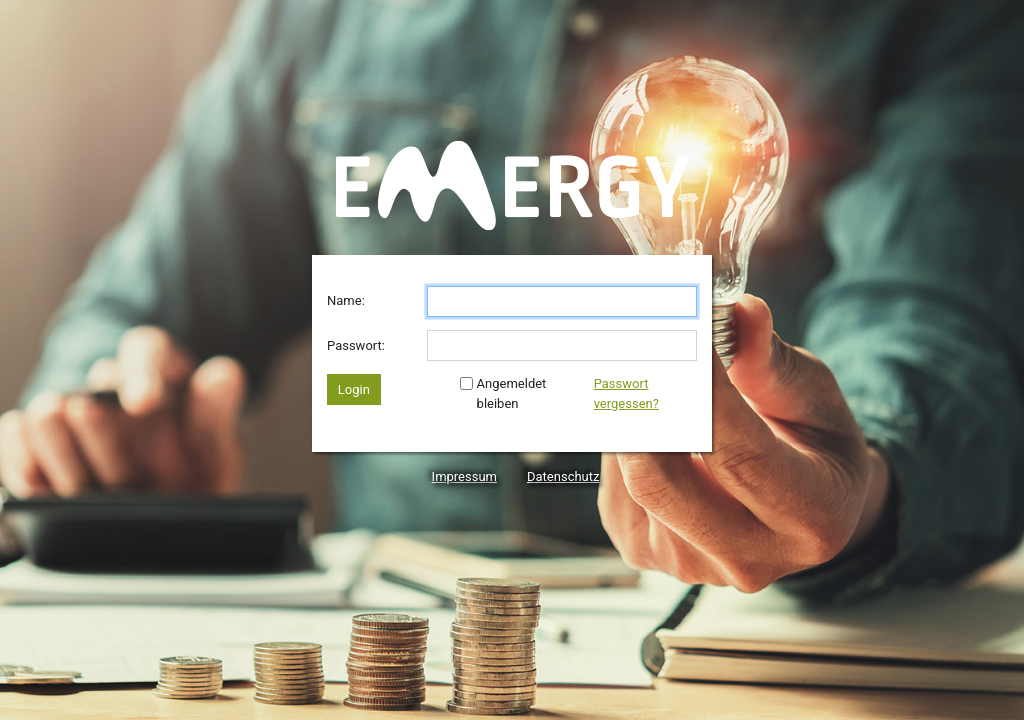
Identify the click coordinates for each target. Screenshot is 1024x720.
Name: (346, 300)
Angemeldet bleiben (503, 393)
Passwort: (356, 345)
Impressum (464, 476)
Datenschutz (563, 476)
